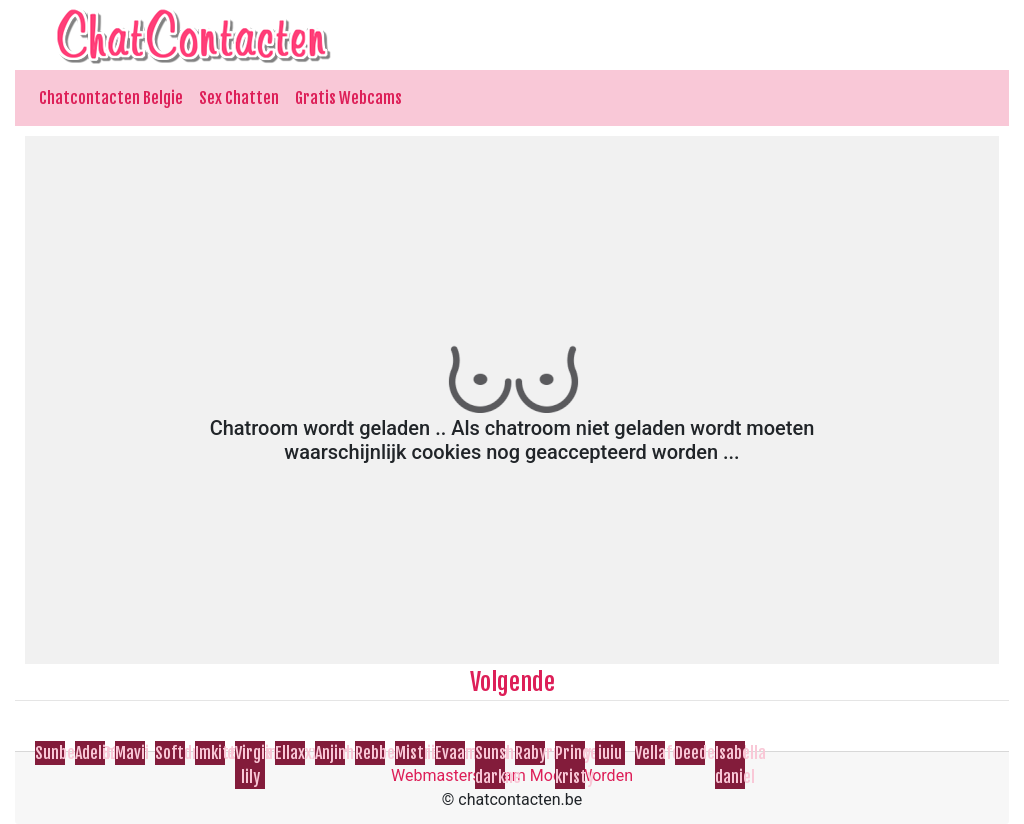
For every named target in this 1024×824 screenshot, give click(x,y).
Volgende (512, 682)
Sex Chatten (239, 98)
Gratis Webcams (348, 98)
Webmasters (436, 775)
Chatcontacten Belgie (111, 98)
